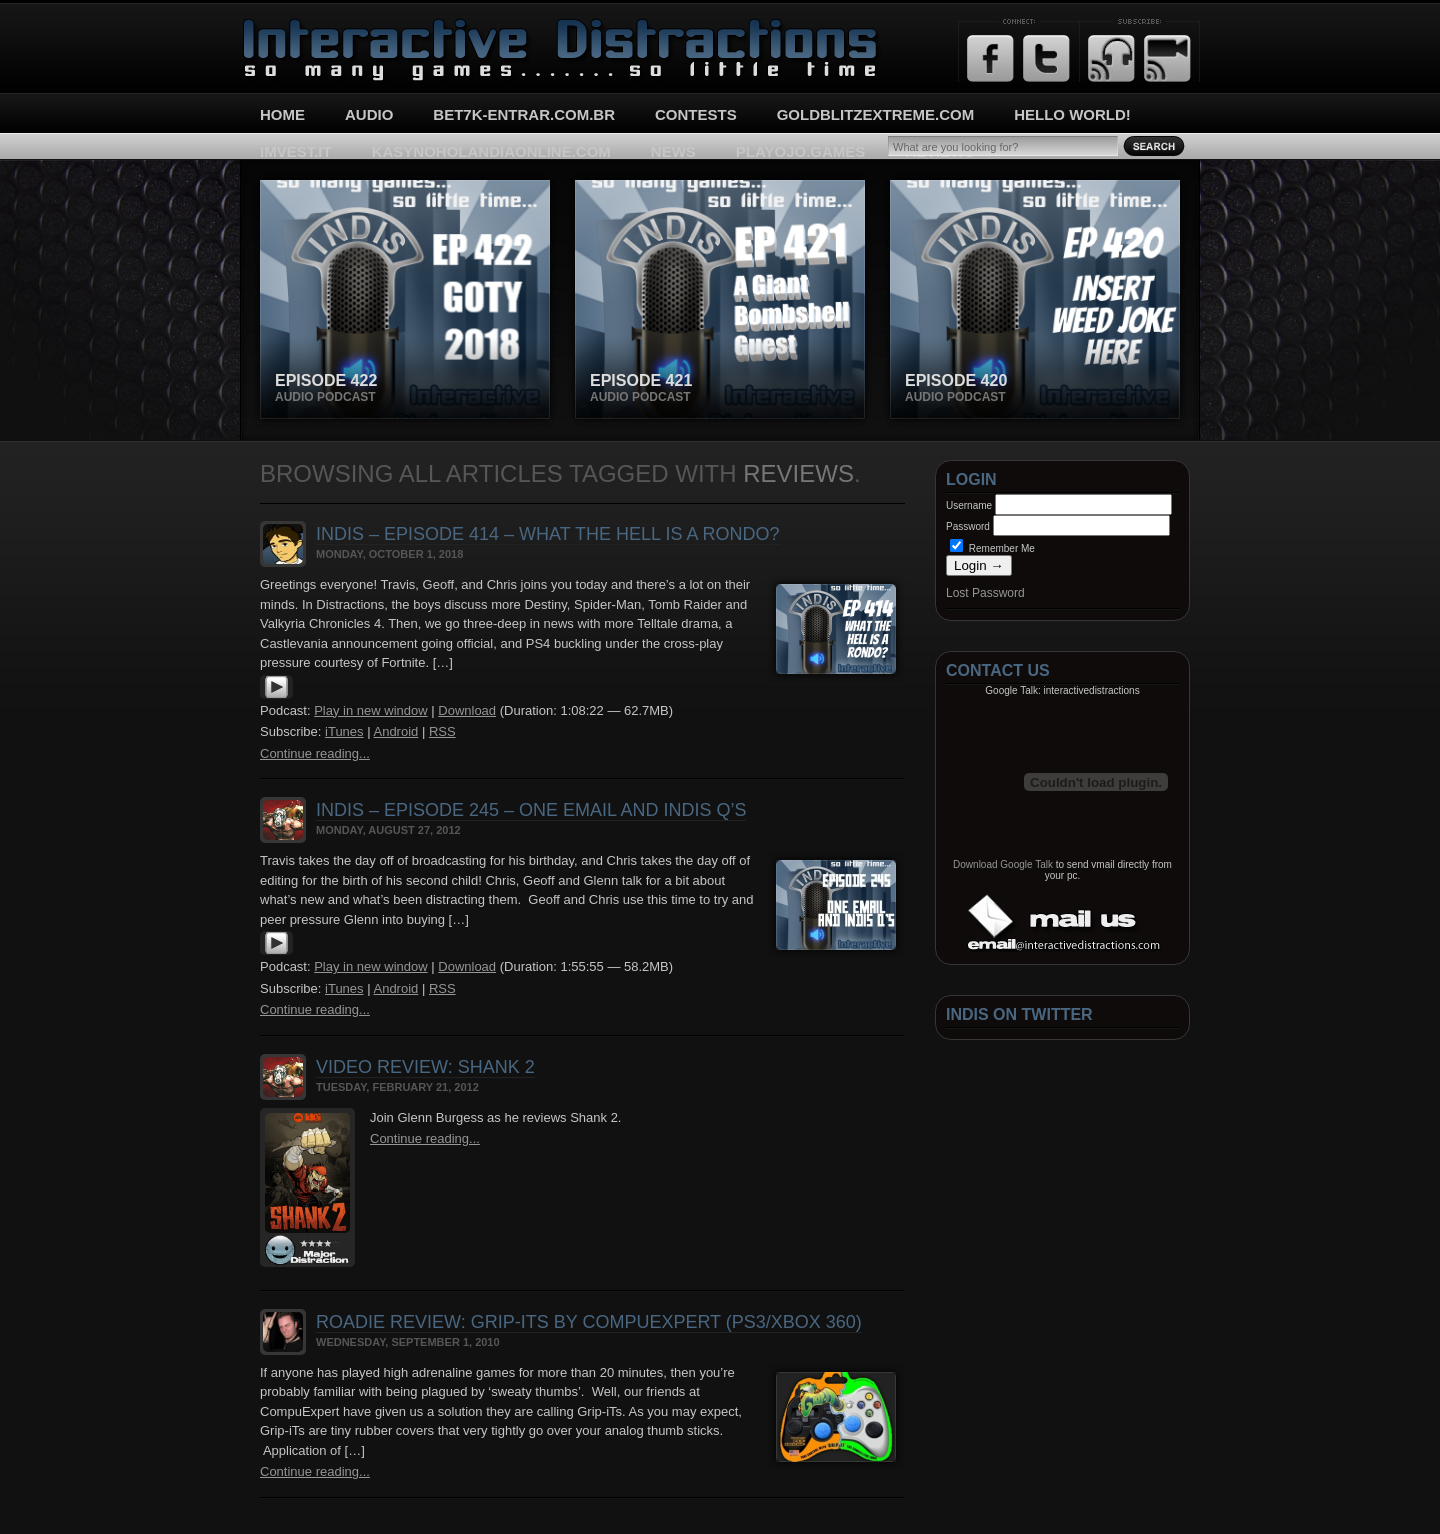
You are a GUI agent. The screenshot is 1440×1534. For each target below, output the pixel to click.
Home (282, 114)
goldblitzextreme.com (876, 114)
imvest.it (296, 151)
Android (395, 731)
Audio (369, 114)
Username (969, 505)
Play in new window (370, 710)
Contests (696, 114)
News (673, 151)
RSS (442, 731)
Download (467, 710)
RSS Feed (1111, 58)
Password (968, 526)
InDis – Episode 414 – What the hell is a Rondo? (548, 534)
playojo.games (800, 151)
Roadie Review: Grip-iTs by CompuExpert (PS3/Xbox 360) (589, 1322)
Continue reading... (315, 753)
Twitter (1046, 58)
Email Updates (1167, 58)
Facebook (990, 58)
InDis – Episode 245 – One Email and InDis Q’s (531, 810)
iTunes (344, 731)
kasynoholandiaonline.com (491, 151)
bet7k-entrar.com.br (524, 114)
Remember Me (992, 548)
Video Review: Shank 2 (425, 1067)
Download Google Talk (1003, 864)
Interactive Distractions (316, 25)
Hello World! (1072, 114)
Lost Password (985, 593)
